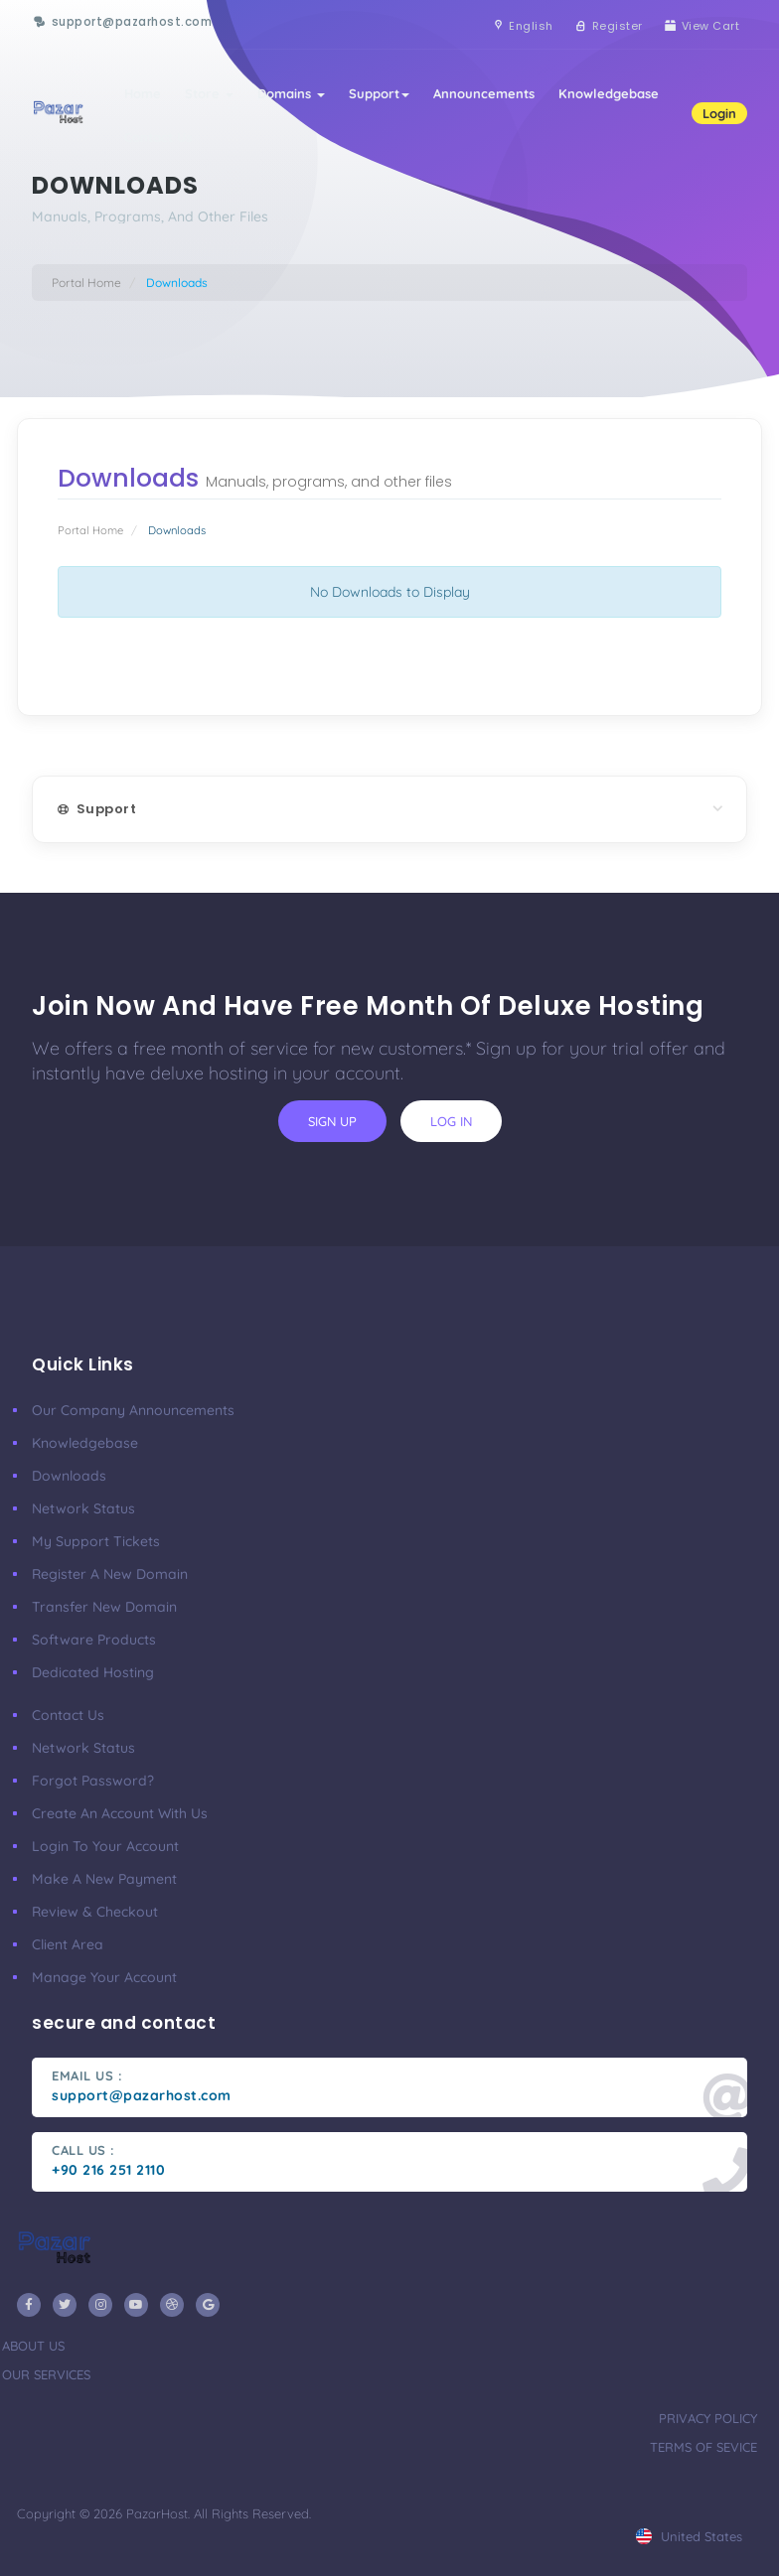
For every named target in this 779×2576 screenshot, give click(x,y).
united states (689, 2536)
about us (33, 2346)
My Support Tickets (96, 1541)
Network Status (83, 1508)
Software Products (94, 1639)
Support (379, 93)
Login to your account (105, 1846)
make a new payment (104, 1879)
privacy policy (708, 2418)
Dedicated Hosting (93, 1672)
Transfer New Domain (104, 1607)
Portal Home (86, 282)
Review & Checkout (95, 1912)
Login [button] (719, 113)
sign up (332, 1121)
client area (67, 1944)
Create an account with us (120, 1813)
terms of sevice (703, 2447)
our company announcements (133, 1410)
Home (142, 93)
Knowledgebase (608, 93)
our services (46, 2374)
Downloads (69, 1476)
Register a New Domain (110, 1574)
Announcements (484, 93)
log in (451, 1121)
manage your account (104, 1977)
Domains (291, 93)
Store (209, 93)
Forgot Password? (93, 1780)
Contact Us (158, 137)
